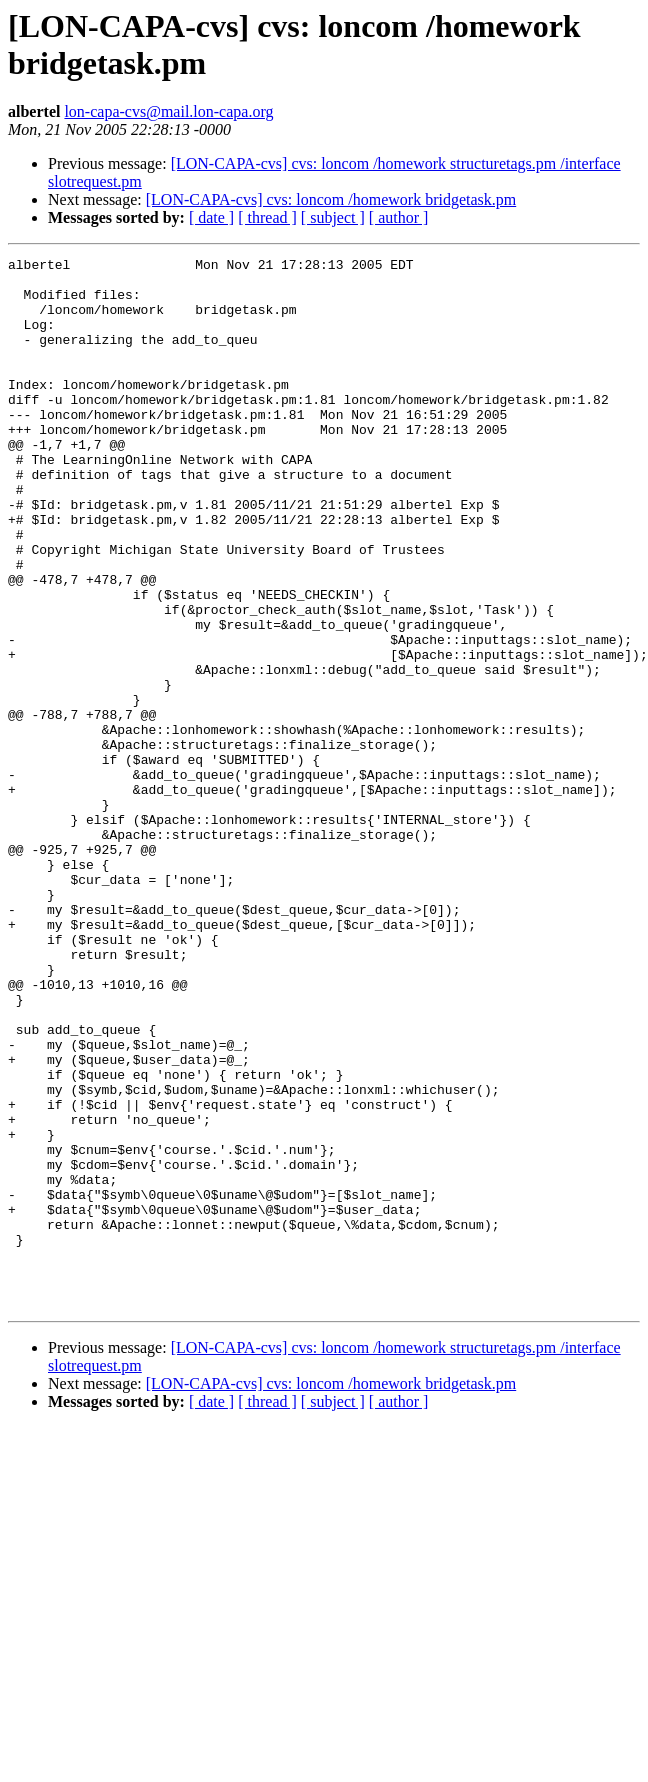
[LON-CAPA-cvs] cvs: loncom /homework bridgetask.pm (331, 199)
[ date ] (211, 217)
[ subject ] (333, 217)
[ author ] (399, 217)
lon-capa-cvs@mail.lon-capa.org (168, 111)
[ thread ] (267, 217)
